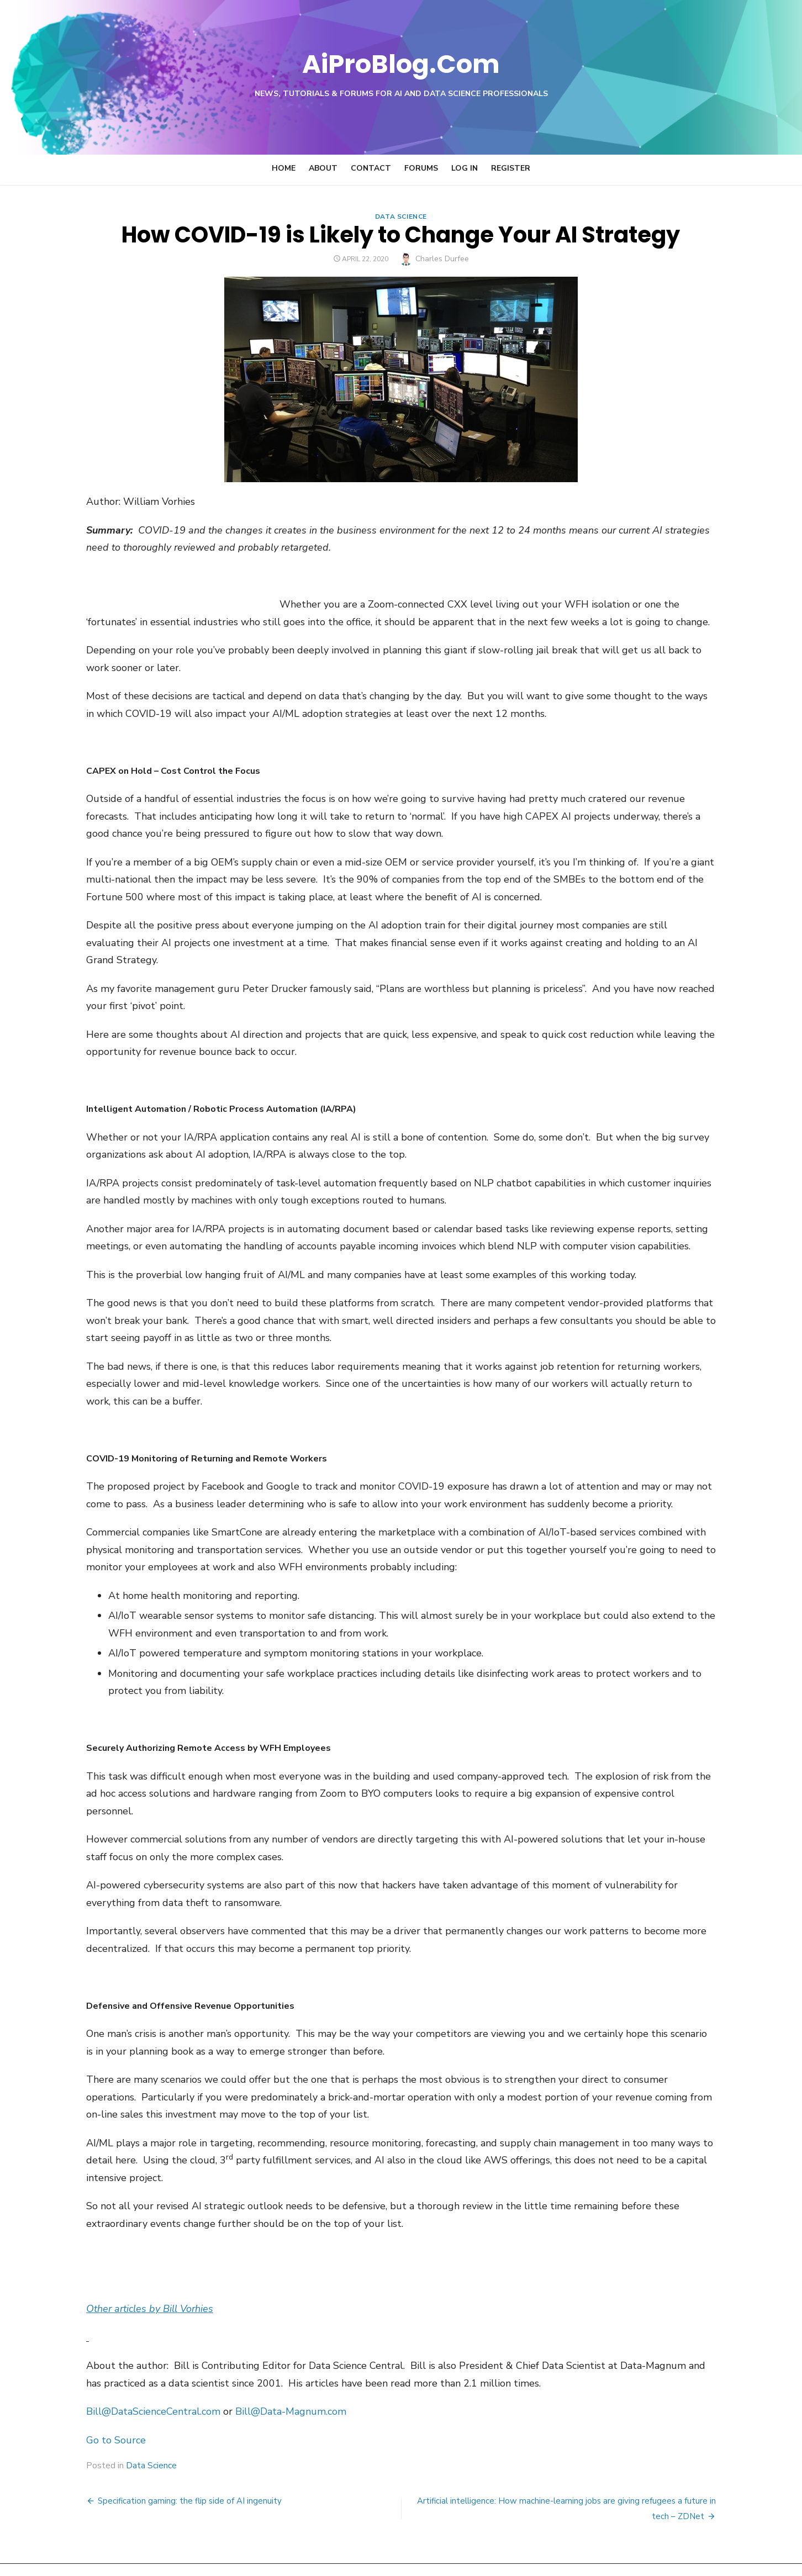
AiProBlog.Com (401, 63)
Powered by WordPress (591, 2552)
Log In (464, 168)
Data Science (401, 216)
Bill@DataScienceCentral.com (148, 2376)
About (323, 168)
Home (284, 168)
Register (510, 168)
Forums (421, 168)
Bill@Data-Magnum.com (285, 2376)
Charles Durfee (442, 259)
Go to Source (110, 2405)
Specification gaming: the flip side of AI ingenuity (184, 2466)
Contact (371, 168)
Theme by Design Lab (683, 2552)
